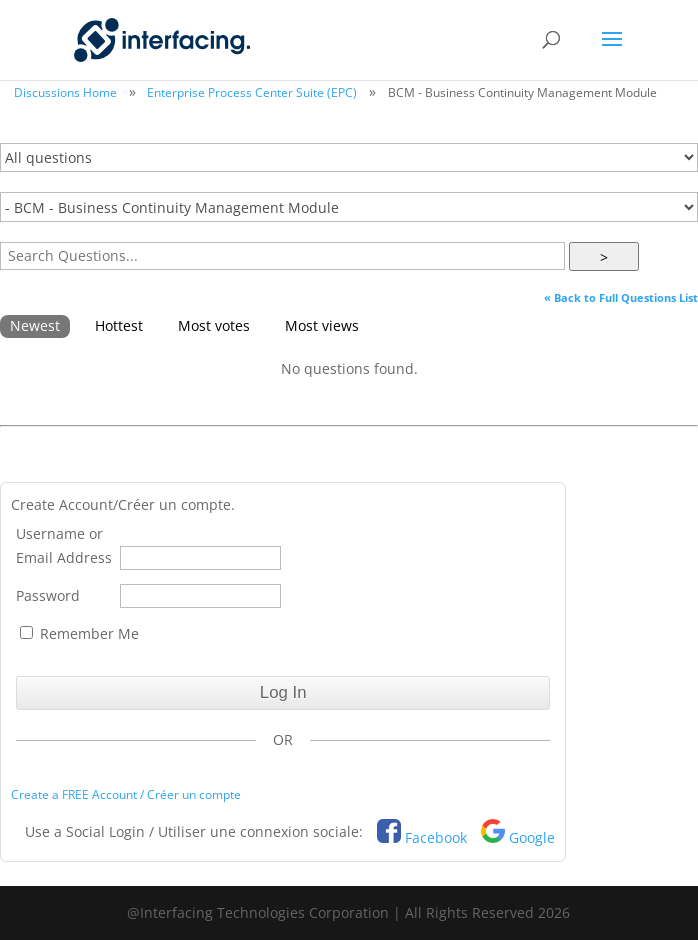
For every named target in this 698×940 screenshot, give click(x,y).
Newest (35, 325)
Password (48, 595)
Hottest (119, 325)
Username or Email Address (64, 545)
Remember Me (79, 633)
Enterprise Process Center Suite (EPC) (252, 92)
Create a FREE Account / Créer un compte (126, 794)
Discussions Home (65, 92)
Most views (322, 325)
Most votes (214, 325)
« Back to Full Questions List (621, 297)
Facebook (436, 837)
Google (532, 837)
